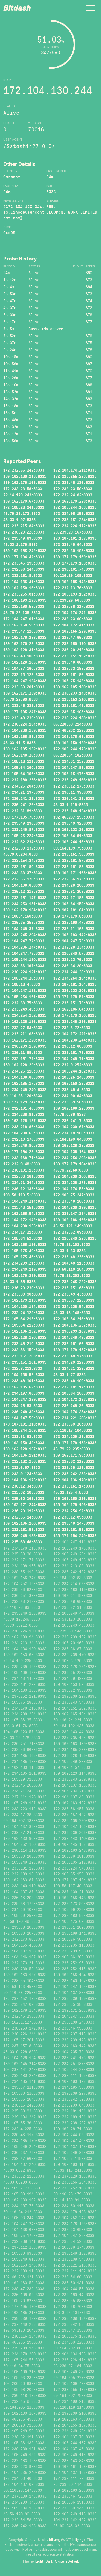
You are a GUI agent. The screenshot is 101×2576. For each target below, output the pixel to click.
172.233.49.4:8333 (71, 1089)
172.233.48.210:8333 (23, 1343)
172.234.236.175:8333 (74, 1182)
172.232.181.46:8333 (23, 1108)
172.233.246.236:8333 (74, 1021)
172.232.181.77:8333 (23, 1058)
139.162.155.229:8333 (74, 631)
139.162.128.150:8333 (24, 1337)
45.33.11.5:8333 (19, 743)
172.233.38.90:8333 (22, 1294)
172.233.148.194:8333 (74, 811)
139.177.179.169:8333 (74, 557)
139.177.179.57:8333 (73, 997)
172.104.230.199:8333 (74, 1207)
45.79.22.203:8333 (71, 1275)
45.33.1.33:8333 (69, 1251)
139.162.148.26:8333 (23, 755)
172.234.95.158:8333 (73, 513)
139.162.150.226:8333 (74, 1498)
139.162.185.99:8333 (23, 736)
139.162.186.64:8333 (73, 1009)
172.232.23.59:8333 (72, 489)
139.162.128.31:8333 (23, 650)
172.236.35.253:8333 (23, 922)
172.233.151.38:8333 (73, 854)
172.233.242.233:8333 (74, 1474)
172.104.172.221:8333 (74, 1034)
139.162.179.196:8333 (74, 1505)
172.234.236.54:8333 (73, 1306)
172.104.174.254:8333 (74, 1412)
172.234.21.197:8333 (23, 792)
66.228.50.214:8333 (72, 724)
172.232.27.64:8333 (22, 1028)
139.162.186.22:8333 (73, 1108)
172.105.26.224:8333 (23, 835)
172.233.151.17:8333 (73, 1486)
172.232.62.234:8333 (23, 842)
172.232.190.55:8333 (23, 606)
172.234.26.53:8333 (22, 1405)
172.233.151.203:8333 (24, 1356)
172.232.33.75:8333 (22, 1003)
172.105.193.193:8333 (24, 600)
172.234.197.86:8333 (23, 1393)
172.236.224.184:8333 (24, 724)
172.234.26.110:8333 (23, 1071)
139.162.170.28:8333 (23, 643)
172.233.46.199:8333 (23, 563)
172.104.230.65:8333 (23, 1133)
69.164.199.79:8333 (72, 848)
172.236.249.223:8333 (74, 1238)
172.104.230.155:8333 (24, 1226)
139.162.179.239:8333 (24, 1275)
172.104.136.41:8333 (23, 581)
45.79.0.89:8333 (69, 1114)
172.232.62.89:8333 (72, 1232)
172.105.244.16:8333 (73, 842)
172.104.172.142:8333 (24, 1220)
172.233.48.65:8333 (72, 662)
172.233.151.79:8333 (73, 1003)
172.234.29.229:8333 (73, 1362)
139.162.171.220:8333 (24, 1040)
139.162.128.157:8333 (24, 1120)
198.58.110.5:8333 (21, 1195)
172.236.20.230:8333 (23, 1288)
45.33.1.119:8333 (70, 804)
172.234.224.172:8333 (74, 526)
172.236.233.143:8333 (74, 693)
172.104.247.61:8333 (23, 619)
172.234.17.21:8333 (22, 1232)
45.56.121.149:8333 (72, 1226)
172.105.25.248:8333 (73, 1077)
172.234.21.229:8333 (73, 1368)
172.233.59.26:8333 (72, 1424)
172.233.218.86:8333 (23, 1127)
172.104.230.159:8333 (24, 730)
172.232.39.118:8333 (73, 1467)
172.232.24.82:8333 (72, 495)
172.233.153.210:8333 (74, 699)
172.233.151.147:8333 (24, 897)
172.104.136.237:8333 (74, 1325)
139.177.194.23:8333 (23, 1151)
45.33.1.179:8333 (20, 544)
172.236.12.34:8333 (22, 1486)
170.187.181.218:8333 (24, 1424)
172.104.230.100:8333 (74, 1176)
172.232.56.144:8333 (23, 569)
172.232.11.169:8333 (73, 928)
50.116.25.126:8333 (22, 1096)
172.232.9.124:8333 (22, 1474)
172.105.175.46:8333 (23, 1257)
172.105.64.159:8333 (73, 904)
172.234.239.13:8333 (73, 1436)
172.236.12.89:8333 (72, 1517)
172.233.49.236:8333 (23, 823)
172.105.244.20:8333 (23, 978)
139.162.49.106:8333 (23, 656)
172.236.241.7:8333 (72, 1120)
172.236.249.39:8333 (23, 1412)
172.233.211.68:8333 (23, 1034)
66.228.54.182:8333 (72, 755)
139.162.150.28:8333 (73, 1083)
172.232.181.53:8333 (23, 1529)
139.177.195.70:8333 (23, 817)
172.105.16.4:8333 (21, 984)
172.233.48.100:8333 (73, 1381)
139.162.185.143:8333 (74, 581)
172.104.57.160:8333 (23, 668)
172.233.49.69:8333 (22, 538)
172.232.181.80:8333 (23, 866)
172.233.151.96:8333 (73, 674)
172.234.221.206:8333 (74, 1418)
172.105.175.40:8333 (23, 1251)
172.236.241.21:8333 (73, 798)
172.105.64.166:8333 (23, 774)
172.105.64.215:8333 (23, 1319)
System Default (67, 2561)
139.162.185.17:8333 (23, 1083)
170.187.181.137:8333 (74, 538)
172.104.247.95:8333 (73, 767)
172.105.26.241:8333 (23, 507)
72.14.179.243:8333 (22, 495)
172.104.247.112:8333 (24, 990)
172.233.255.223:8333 (74, 476)
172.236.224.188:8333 (74, 718)
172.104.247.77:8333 (23, 941)
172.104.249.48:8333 (73, 1337)
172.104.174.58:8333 (73, 1189)
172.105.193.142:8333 (74, 935)
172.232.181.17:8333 (73, 1387)
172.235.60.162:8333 (23, 1498)
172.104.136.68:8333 (23, 1077)
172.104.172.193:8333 (74, 1399)
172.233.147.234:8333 (74, 1213)
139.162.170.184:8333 (24, 910)
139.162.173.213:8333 (24, 1300)
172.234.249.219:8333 (24, 1269)
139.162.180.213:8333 (24, 476)
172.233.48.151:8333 (23, 1207)
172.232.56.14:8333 (22, 1517)
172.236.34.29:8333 (72, 966)
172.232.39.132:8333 (23, 848)
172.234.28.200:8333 (73, 885)
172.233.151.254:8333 (74, 520)
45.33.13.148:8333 (71, 1312)
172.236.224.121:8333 (24, 972)
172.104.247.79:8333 (23, 953)
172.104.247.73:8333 (73, 941)
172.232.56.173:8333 (73, 879)
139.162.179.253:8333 (24, 637)
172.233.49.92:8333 (72, 823)
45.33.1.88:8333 (19, 1281)
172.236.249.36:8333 (73, 1405)
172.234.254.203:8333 (74, 1158)
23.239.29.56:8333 (71, 600)
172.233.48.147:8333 (73, 1523)
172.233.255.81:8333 (23, 594)
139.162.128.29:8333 (23, 1065)
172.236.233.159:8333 (24, 1046)
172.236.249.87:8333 (73, 953)
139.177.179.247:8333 (24, 1102)
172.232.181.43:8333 (73, 705)
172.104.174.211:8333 (74, 470)
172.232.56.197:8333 (23, 966)
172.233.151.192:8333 (74, 656)
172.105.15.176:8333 (73, 774)
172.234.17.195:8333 (73, 897)
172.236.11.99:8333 (72, 792)
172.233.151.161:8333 (24, 1362)
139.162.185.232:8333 (24, 1331)
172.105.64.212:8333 (23, 1325)
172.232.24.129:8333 (23, 1312)
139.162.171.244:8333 (24, 1505)
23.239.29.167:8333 (72, 532)
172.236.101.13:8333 (23, 1170)
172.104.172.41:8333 (73, 625)
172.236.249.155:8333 (24, 1535)
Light (39, 2561)
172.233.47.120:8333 (23, 631)
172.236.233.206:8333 (74, 990)
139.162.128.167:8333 (24, 1449)
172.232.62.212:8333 (73, 1461)
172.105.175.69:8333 (73, 736)
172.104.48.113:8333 (73, 1263)
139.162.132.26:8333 (73, 829)
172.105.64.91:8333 (72, 835)
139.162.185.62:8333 (23, 1387)
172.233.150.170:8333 (74, 643)
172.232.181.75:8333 (73, 1052)
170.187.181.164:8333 (74, 984)
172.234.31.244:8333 (23, 1182)
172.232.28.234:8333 (73, 947)
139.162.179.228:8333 (74, 501)
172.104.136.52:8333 (23, 1374)
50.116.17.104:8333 (72, 1430)
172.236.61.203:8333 (73, 891)
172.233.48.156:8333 (73, 1201)
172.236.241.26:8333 (23, 804)
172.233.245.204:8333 (24, 935)
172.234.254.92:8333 (73, 1511)
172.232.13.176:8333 (23, 1139)
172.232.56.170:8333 (23, 879)
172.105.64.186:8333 (73, 1393)
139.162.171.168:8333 (74, 873)
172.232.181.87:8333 (73, 860)
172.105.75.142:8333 (73, 681)
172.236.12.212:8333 (23, 891)
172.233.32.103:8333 (23, 1492)
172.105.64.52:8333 (22, 1238)
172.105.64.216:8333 (73, 1319)
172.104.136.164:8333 (74, 1151)
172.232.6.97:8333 (21, 1467)
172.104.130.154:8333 (24, 1306)
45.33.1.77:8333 (69, 1374)
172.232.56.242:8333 (23, 470)
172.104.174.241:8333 (74, 612)
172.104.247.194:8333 (24, 681)
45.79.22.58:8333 (70, 1170)
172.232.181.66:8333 (73, 1343)
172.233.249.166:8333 (74, 780)
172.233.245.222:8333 (74, 1281)
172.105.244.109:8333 (24, 1430)
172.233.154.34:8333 (23, 860)
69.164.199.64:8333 (72, 1139)
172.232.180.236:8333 (24, 780)
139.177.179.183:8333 (74, 1443)
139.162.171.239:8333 (24, 693)
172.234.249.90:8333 (23, 1145)
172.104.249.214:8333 (24, 1201)
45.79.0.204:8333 (20, 854)
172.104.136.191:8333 (24, 1455)
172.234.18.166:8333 (73, 1133)
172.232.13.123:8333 (23, 674)
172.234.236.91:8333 (23, 1114)
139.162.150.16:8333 (23, 588)
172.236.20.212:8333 (73, 650)
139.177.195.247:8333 (24, 712)
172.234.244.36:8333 (73, 972)
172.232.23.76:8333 (72, 959)
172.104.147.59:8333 (23, 1418)
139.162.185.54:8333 (23, 1213)
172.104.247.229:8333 (24, 1399)
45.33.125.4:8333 (70, 1492)
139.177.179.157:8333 (74, 1350)
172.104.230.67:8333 (73, 1127)
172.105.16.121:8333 (23, 761)
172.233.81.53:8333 (22, 1436)
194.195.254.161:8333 (24, 997)
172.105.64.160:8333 (23, 767)
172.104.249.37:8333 (23, 928)
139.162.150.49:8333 (23, 1443)
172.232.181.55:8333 (73, 1529)
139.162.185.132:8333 (24, 749)
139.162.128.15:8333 (73, 1145)
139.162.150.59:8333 (23, 625)
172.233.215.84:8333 (23, 526)
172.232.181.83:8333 (73, 866)
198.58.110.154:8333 (73, 1269)
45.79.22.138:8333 (21, 612)
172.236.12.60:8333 (72, 1046)
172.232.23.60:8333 (72, 619)
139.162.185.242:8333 (24, 551)
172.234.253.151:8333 (24, 904)
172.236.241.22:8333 (23, 798)
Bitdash (17, 8)
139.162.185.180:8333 (74, 687)
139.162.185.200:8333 (24, 1523)
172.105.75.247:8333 (73, 1195)
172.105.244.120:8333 (24, 959)
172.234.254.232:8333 (24, 1015)
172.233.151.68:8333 (73, 1288)
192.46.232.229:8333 (73, 730)
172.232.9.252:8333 (72, 1065)
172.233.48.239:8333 (23, 718)
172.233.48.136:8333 (73, 482)
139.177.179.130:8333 (74, 1015)
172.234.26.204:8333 (23, 786)
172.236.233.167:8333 (74, 1331)
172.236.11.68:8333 (22, 1052)
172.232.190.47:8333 (73, 922)
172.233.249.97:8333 (23, 829)
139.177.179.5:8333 (72, 916)
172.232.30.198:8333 (73, 551)
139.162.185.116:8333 (24, 1244)
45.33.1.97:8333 (19, 520)
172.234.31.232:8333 (73, 761)
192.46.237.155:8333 (73, 817)
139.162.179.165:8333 (24, 482)
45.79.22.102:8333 (71, 1244)
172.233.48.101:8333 (23, 1381)
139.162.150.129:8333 (74, 743)
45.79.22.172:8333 (21, 513)
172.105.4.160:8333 (22, 916)
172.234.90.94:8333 (72, 1096)
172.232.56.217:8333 (73, 606)
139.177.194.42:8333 (23, 557)
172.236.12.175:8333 (73, 786)
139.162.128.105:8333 (24, 662)
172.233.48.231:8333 (23, 705)
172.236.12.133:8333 (23, 1189)
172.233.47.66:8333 (72, 637)
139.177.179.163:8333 (74, 563)
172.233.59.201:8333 (23, 687)
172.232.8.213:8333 (22, 1368)
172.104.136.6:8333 (22, 885)
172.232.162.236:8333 (24, 1461)
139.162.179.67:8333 (23, 501)
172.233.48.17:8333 (72, 1356)
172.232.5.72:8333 (71, 1028)
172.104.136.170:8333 (74, 1480)
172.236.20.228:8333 (23, 532)
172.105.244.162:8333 (74, 1071)
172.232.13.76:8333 (72, 588)
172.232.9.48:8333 (21, 1164)
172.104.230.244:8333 (74, 1040)
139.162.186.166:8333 (74, 1220)
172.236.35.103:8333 (73, 712)
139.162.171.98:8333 (73, 1455)
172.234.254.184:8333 (74, 978)
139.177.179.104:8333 (74, 1164)
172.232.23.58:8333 (22, 489)
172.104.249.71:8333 (73, 1058)
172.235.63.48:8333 (22, 1542)
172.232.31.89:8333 (22, 811)
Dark (49, 2561)
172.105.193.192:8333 (74, 594)
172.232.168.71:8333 (23, 1158)
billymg (54, 2540)
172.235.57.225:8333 (73, 1300)
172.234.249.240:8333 (24, 1089)
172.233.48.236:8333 (73, 1257)
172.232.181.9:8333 (22, 575)
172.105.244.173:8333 (74, 749)
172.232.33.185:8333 (73, 668)
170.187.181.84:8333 (73, 910)
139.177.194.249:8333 (74, 1535)
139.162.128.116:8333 (24, 1021)
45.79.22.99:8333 (20, 699)
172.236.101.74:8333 (73, 569)
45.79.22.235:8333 (71, 1449)
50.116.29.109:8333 (72, 575)
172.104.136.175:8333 (24, 1480)
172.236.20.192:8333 (23, 1511)
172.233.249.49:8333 (23, 1009)
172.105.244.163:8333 (74, 507)
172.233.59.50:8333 (72, 1102)
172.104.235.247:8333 (24, 947)
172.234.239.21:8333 (23, 1263)
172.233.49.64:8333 (72, 544)
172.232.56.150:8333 (23, 1350)
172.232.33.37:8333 (22, 873)
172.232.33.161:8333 (23, 1176)
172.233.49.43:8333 (72, 1294)
